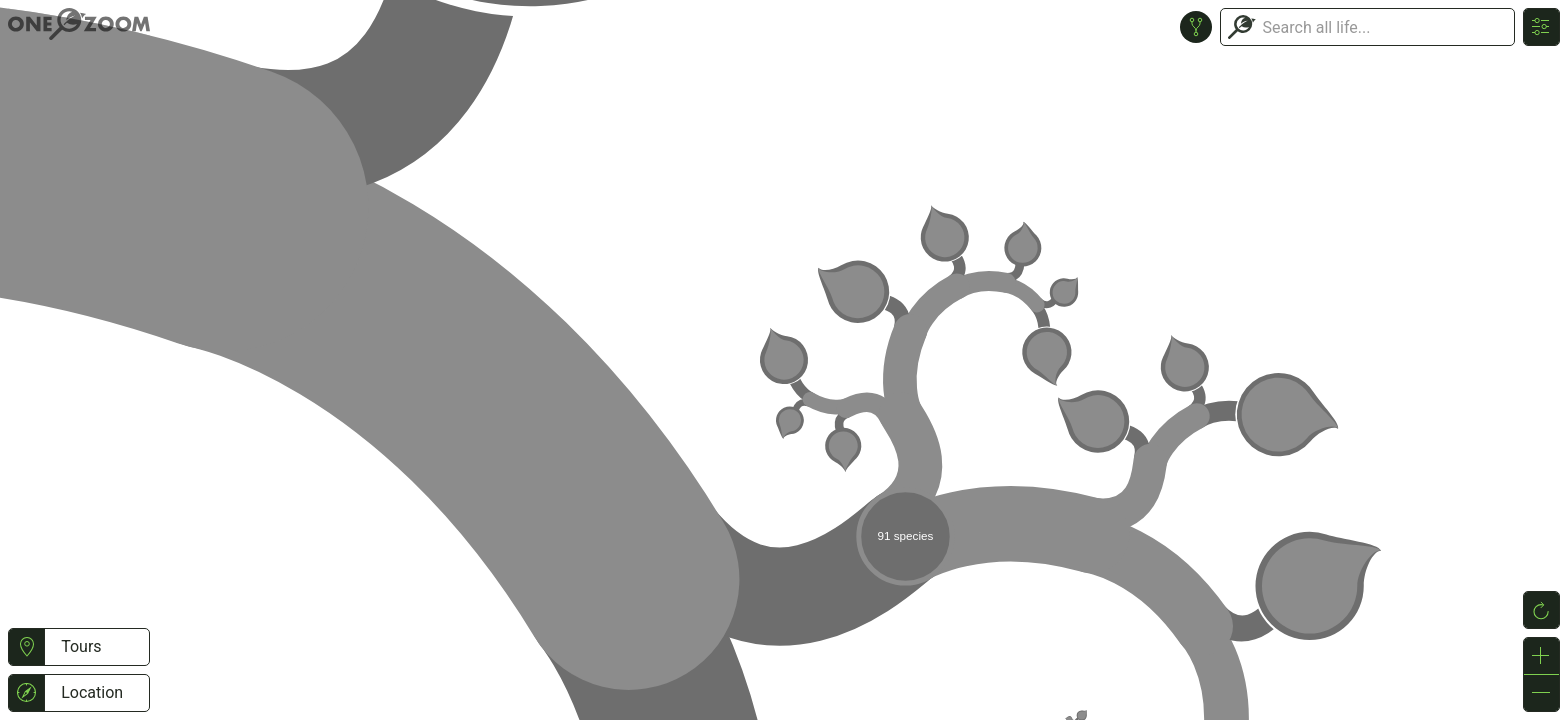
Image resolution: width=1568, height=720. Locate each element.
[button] (26, 647)
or (784, 360)
